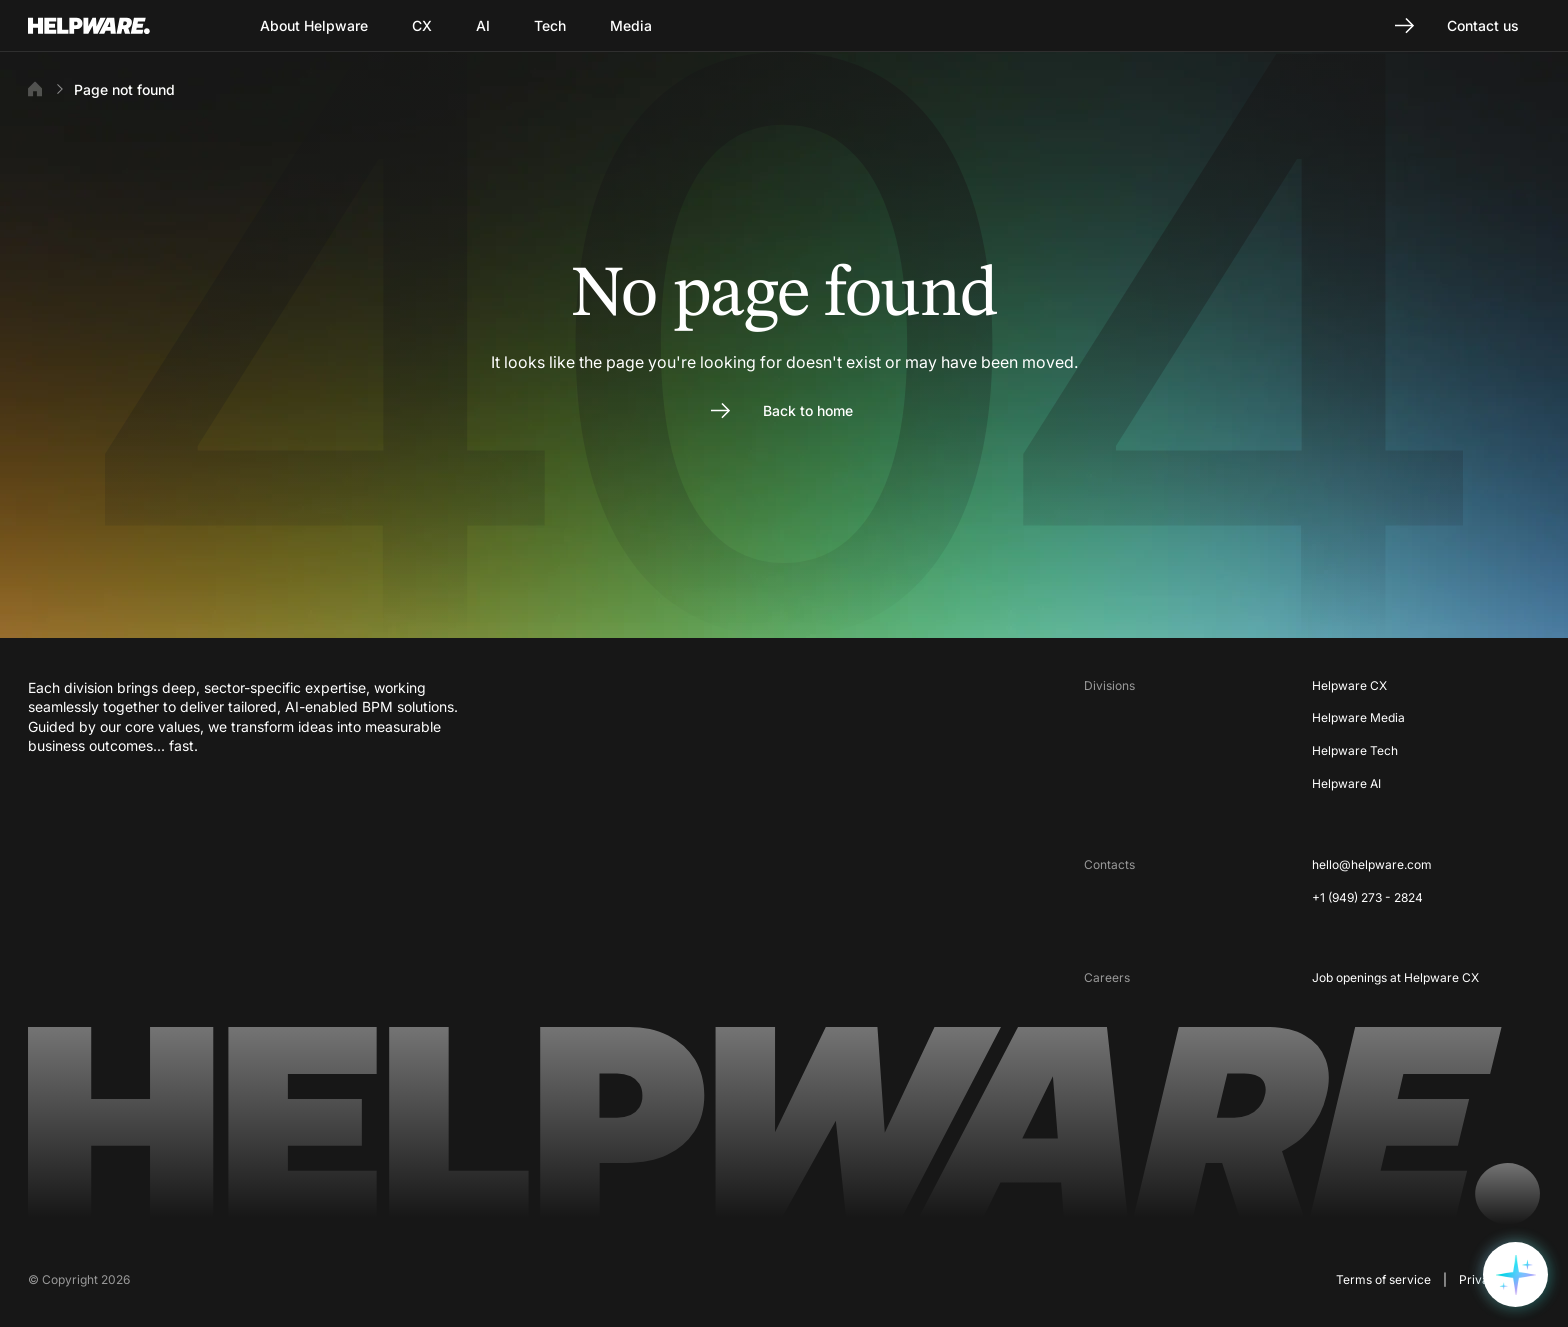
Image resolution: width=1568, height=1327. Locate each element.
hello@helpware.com (1372, 864)
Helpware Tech (1355, 750)
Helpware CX (1349, 685)
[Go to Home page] (114, 26)
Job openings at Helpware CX (1395, 977)
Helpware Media (1358, 717)
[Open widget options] (1515, 1274)
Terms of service (1383, 1279)
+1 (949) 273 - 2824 (1367, 897)
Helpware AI (1346, 783)
